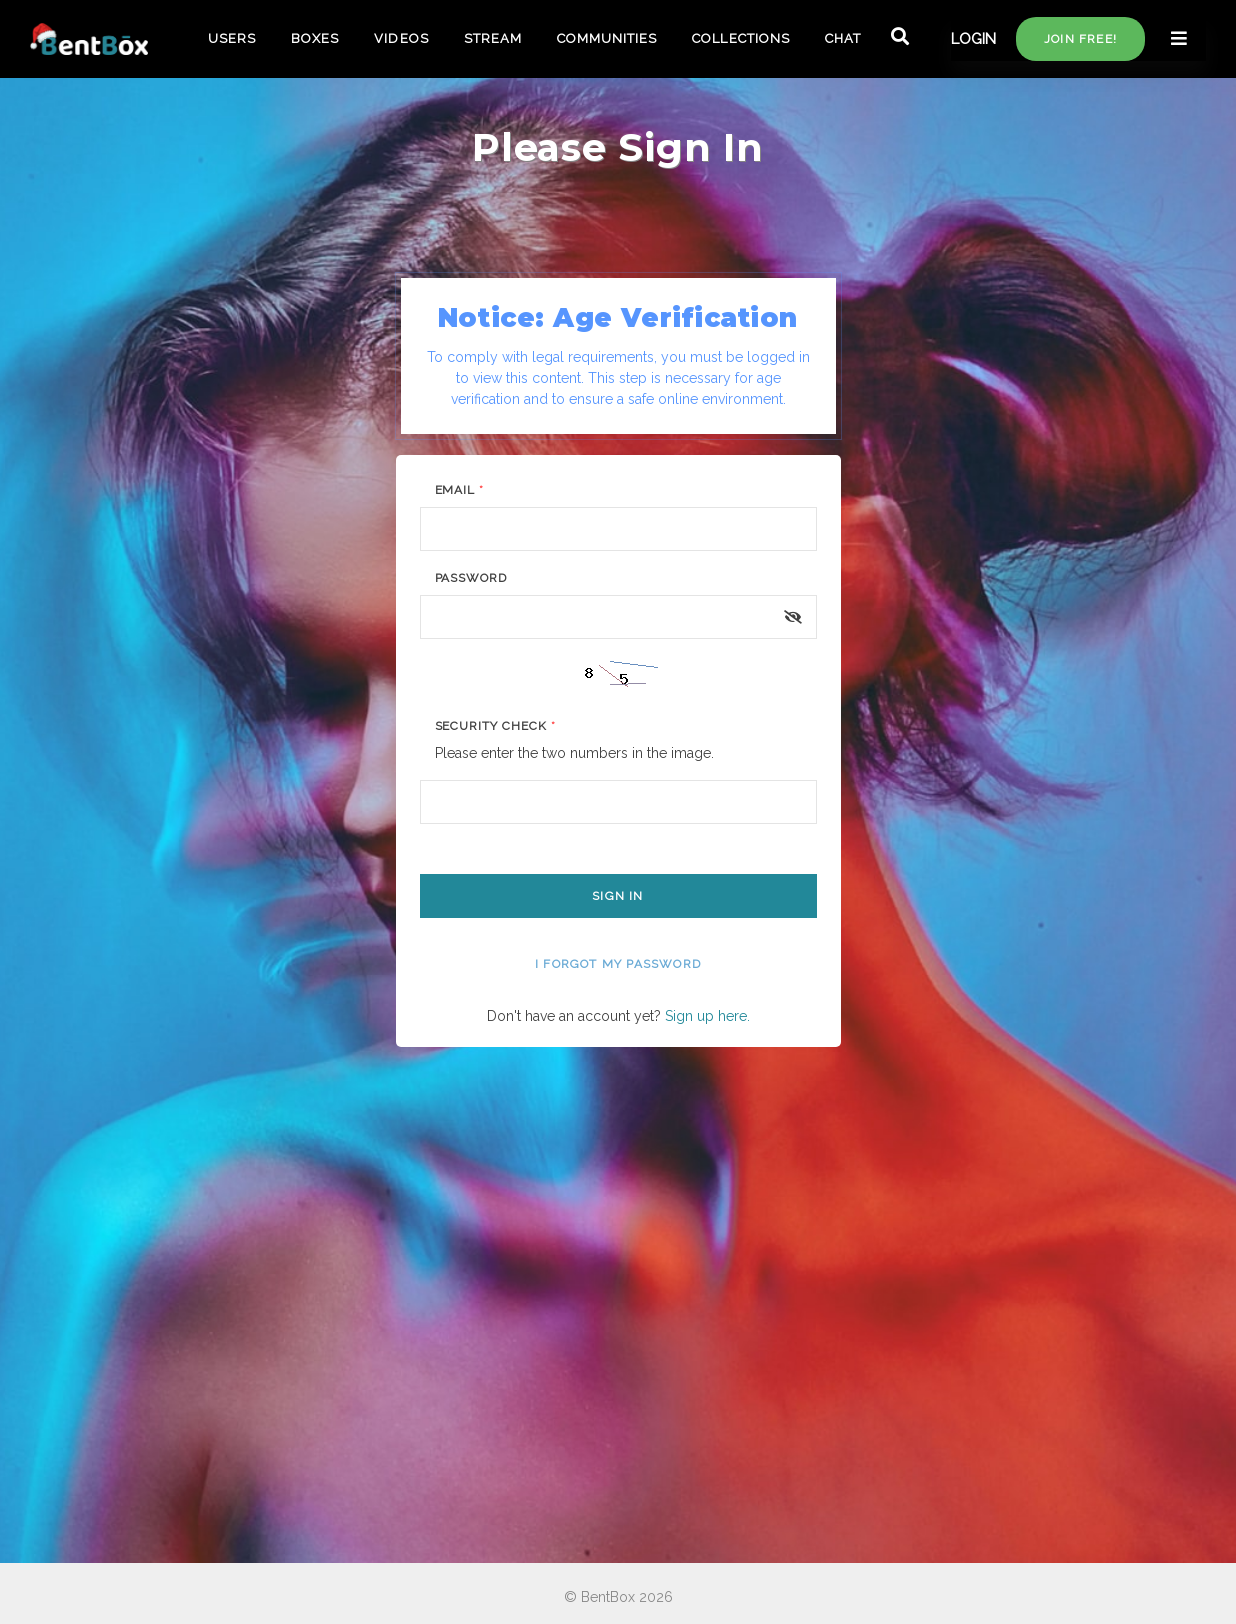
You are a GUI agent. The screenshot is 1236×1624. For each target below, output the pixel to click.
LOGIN (973, 39)
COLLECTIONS (740, 38)
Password (471, 578)
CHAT (843, 38)
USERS (232, 38)
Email (460, 490)
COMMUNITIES (607, 38)
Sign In (617, 896)
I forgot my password (618, 964)
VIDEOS (401, 38)
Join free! (1080, 39)
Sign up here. (707, 1016)
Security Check (495, 726)
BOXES (315, 38)
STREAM (493, 38)
